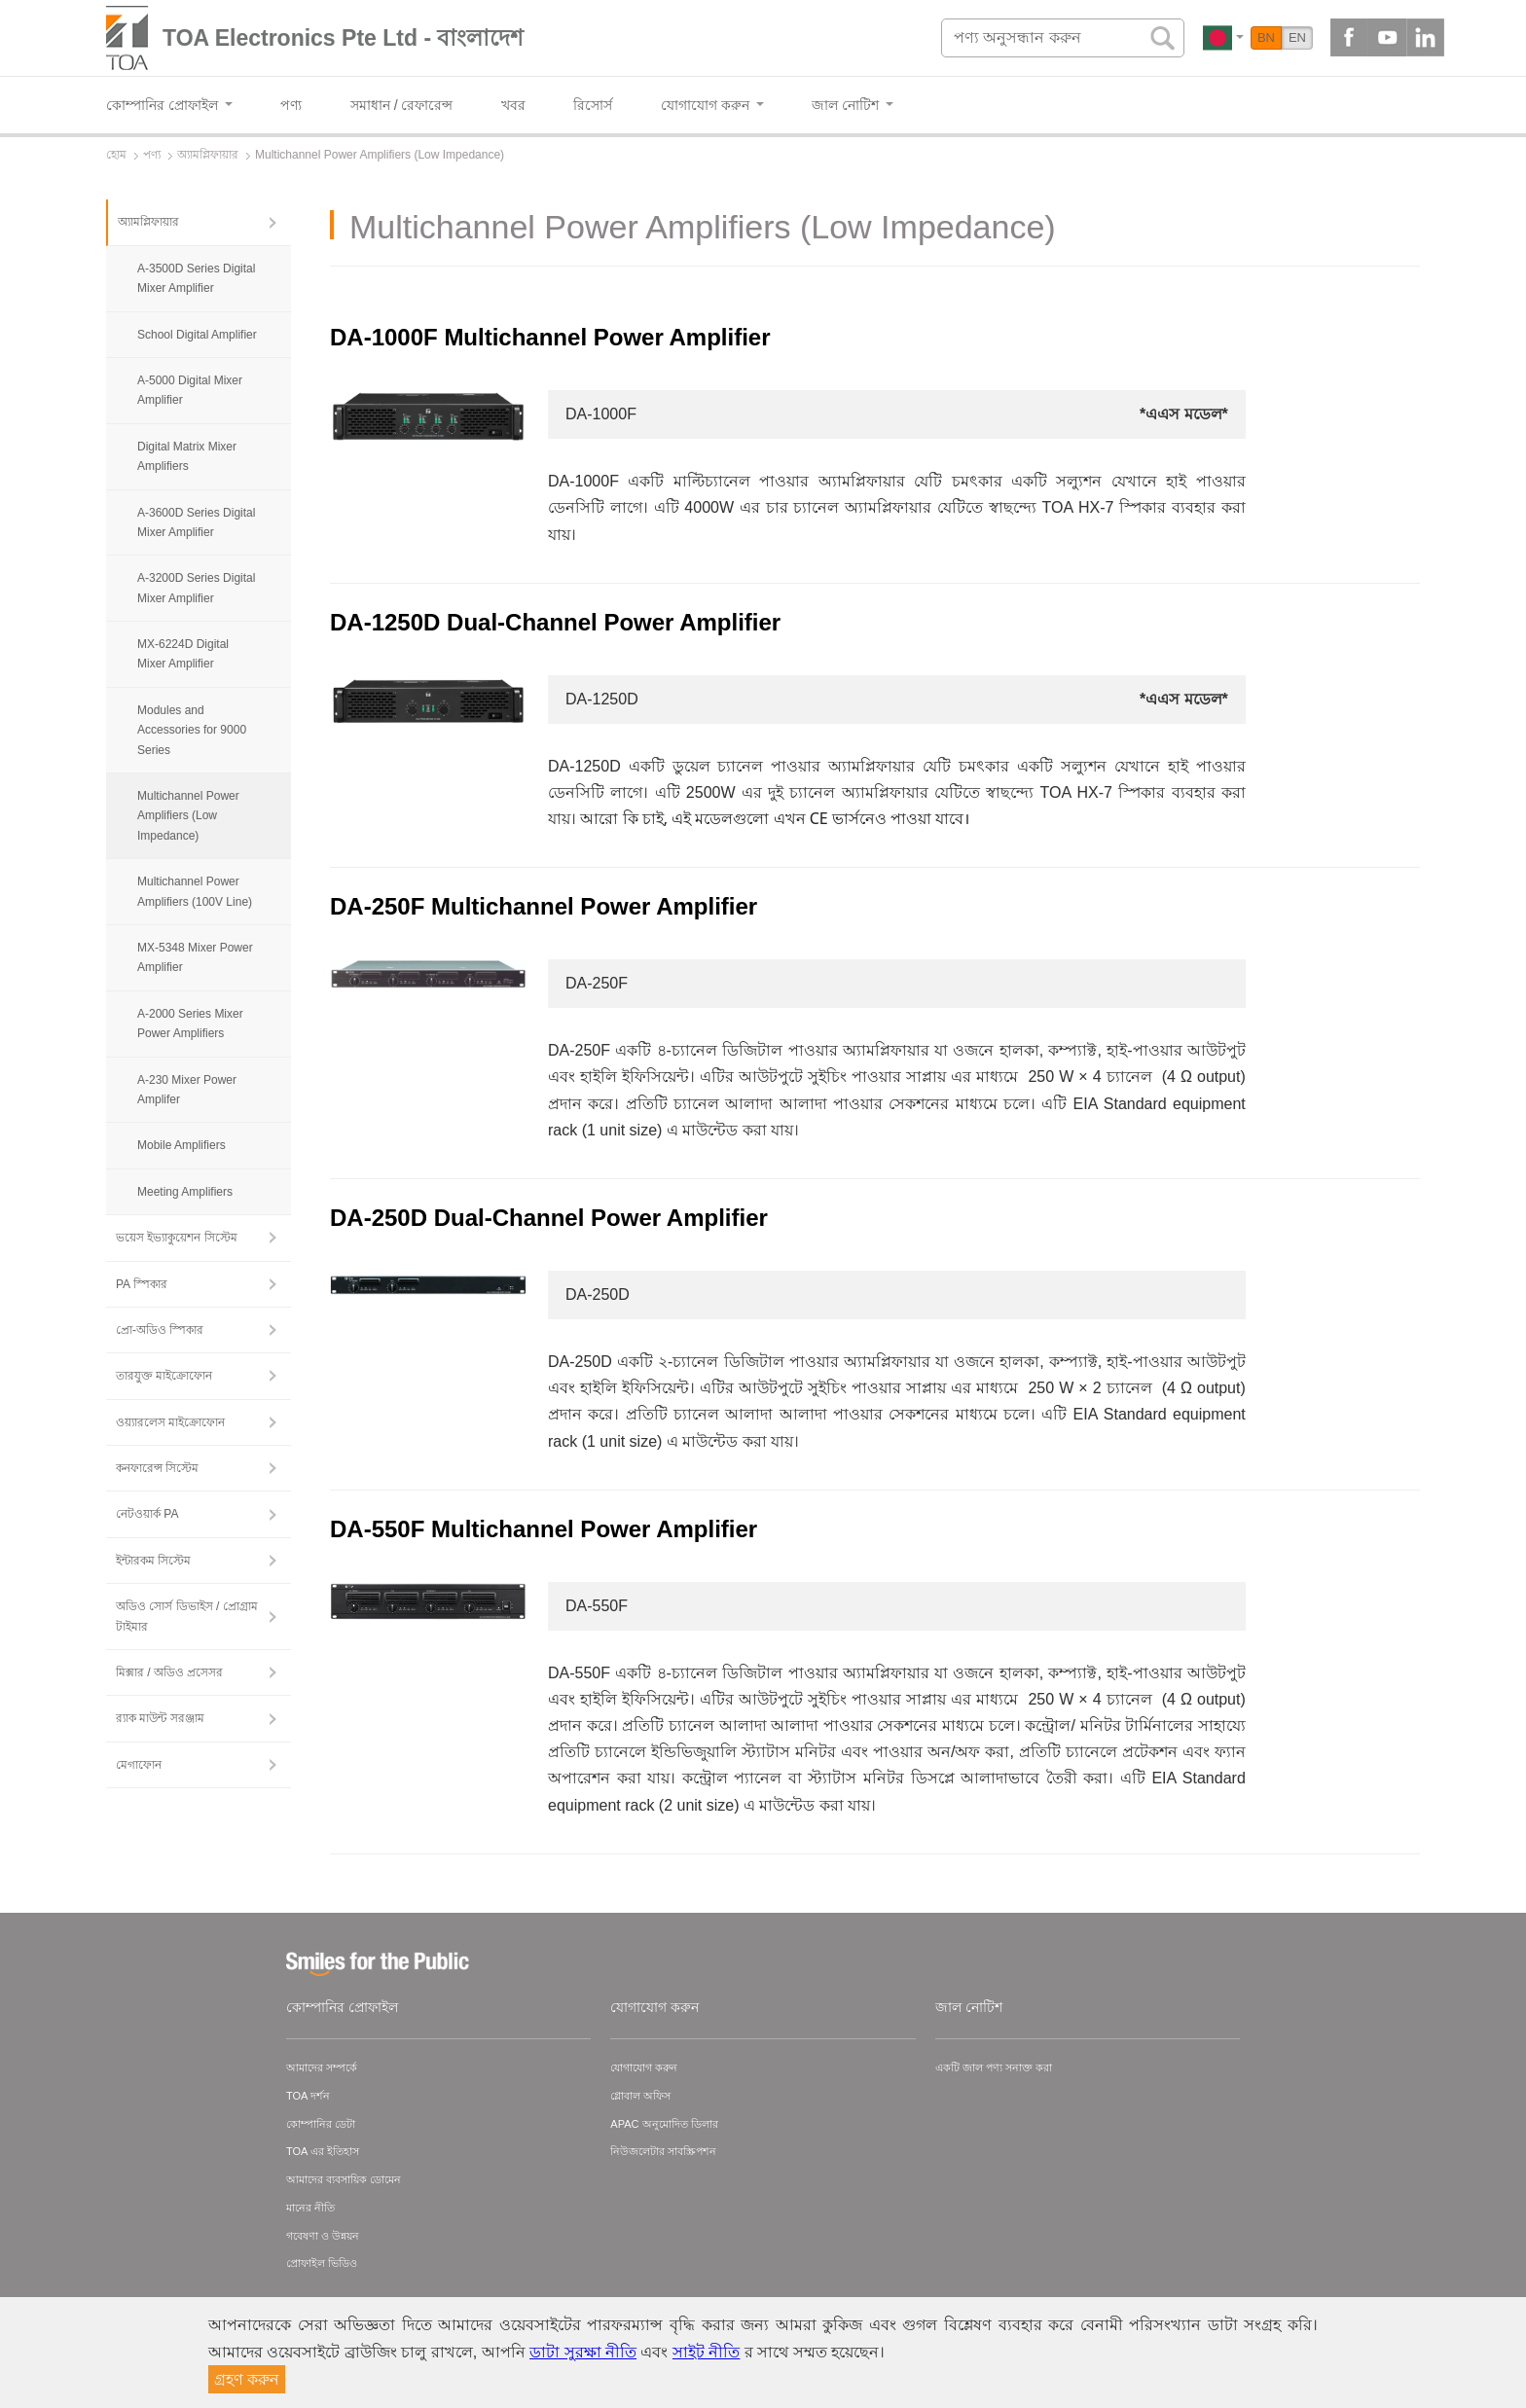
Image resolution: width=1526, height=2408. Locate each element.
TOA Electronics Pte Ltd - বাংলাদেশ (343, 38)
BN (1266, 37)
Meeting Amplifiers (185, 1192)
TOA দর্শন (308, 2096)
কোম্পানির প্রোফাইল (342, 2007)
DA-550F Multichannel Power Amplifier (543, 1529)
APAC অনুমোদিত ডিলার (663, 2124)
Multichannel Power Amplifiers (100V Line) (194, 891)
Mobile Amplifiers (181, 1145)
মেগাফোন (139, 1765)
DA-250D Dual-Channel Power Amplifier (549, 1217)
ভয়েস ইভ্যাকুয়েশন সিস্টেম (176, 1237)
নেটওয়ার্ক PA (147, 1514)
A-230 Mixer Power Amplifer (186, 1089)
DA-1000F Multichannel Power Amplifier (550, 337)
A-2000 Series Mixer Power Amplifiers (190, 1023)
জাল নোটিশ (968, 2007)
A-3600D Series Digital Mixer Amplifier (196, 522)
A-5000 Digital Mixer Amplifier (189, 390)
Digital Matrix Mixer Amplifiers (186, 456)
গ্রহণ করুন (246, 2379)
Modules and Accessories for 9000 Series (191, 730)
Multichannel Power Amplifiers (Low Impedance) (188, 816)
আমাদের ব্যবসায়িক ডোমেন (343, 2179)
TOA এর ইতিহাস (322, 2151)
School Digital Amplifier (197, 334)
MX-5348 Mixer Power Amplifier (195, 957)
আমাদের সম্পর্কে (321, 2067)
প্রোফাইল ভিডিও (321, 2263)
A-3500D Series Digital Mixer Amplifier (196, 278)
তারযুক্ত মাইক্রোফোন (164, 1376)
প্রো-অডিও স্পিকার (159, 1330)
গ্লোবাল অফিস (640, 2096)
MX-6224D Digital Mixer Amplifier (183, 653)
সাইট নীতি (706, 2352)
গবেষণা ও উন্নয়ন (322, 2236)
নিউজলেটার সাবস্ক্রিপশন (663, 2151)
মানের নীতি (310, 2207)
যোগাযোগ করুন (654, 2007)
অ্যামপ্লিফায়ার (148, 222)
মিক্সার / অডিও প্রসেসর (169, 1672)
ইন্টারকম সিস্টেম (153, 1560)
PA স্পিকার (141, 1284)
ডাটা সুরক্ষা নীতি (582, 2352)
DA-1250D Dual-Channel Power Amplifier (555, 622)
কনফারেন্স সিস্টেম (157, 1468)
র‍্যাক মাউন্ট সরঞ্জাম (160, 1718)
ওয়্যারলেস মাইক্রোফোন (170, 1422)
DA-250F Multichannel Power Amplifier (543, 906)
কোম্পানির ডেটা (320, 2124)
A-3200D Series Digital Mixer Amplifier (196, 587)
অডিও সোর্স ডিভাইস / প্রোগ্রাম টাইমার (187, 1616)
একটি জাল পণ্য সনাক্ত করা (993, 2067)
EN (1297, 37)
